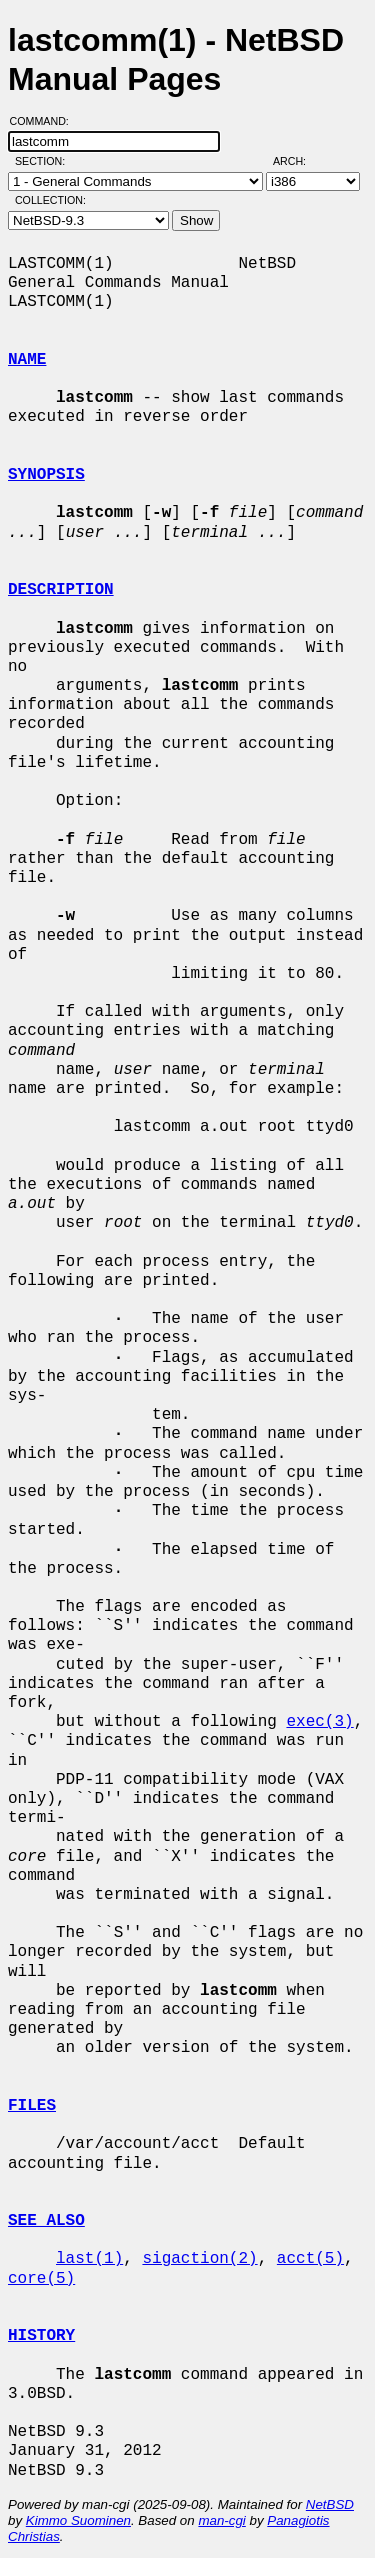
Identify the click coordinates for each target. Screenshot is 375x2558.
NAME (27, 360)
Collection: (50, 200)
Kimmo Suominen (78, 2520)
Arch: (298, 161)
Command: (45, 121)
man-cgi (221, 2520)
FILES (32, 2106)
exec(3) (319, 1722)
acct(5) (310, 2259)
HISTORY (41, 2336)
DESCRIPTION (61, 590)
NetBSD (330, 2504)
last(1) (89, 2259)
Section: (44, 161)
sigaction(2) (199, 2259)
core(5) (41, 2279)
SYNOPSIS (46, 475)
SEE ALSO (46, 2221)
